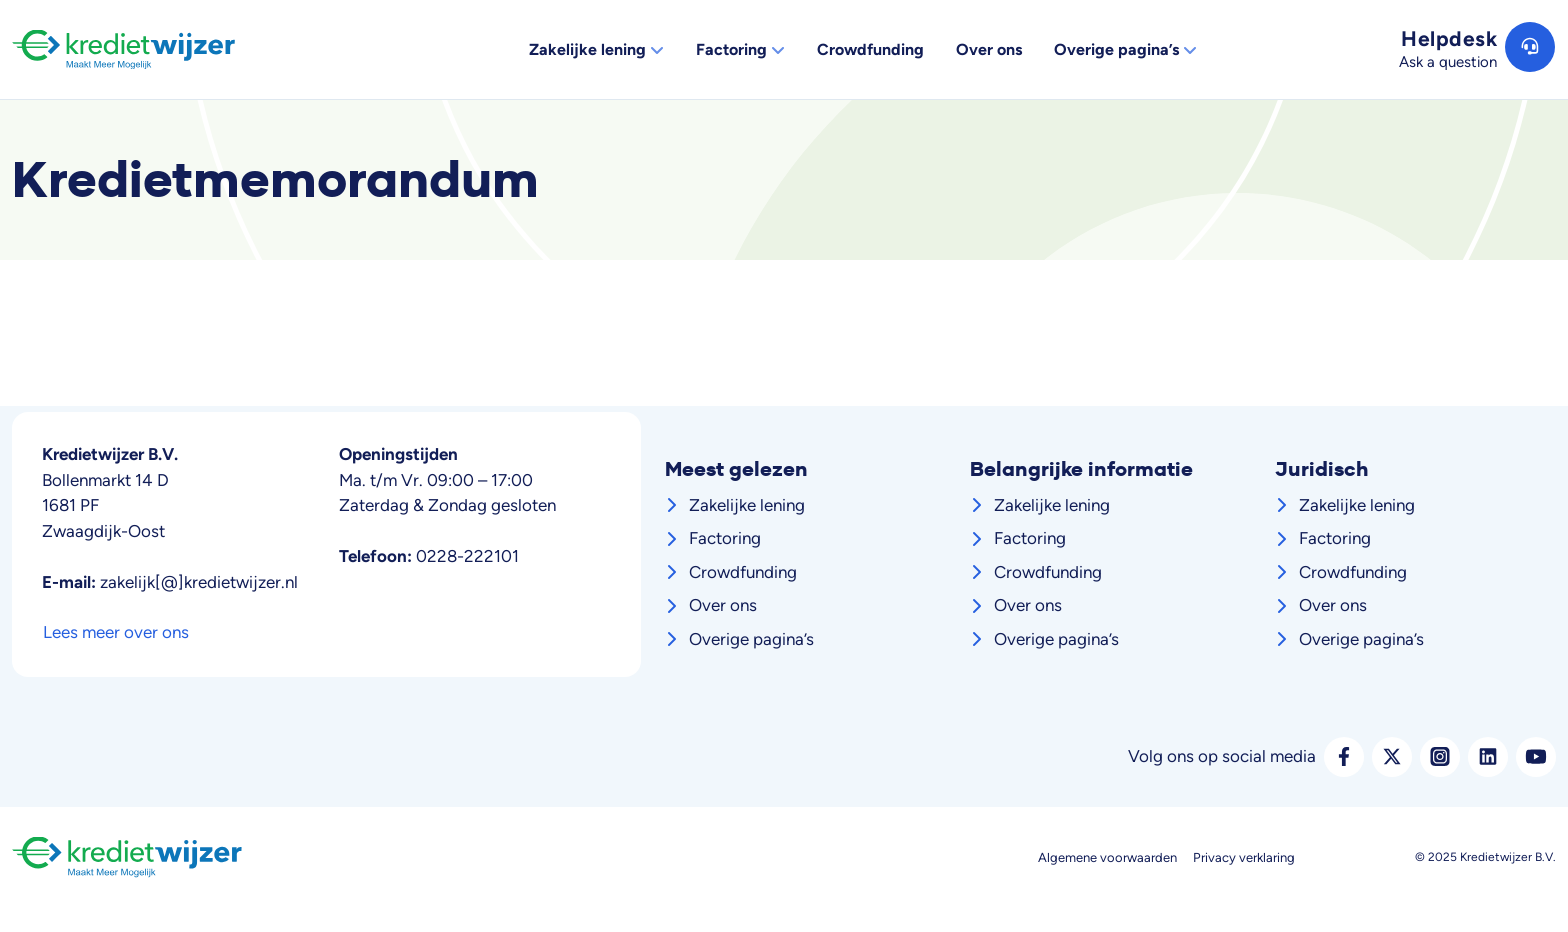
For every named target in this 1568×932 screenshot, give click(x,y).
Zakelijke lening (747, 505)
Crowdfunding (743, 572)
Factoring (725, 538)
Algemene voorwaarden (1107, 857)
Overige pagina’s (751, 639)
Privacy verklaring (1244, 857)
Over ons (723, 605)
